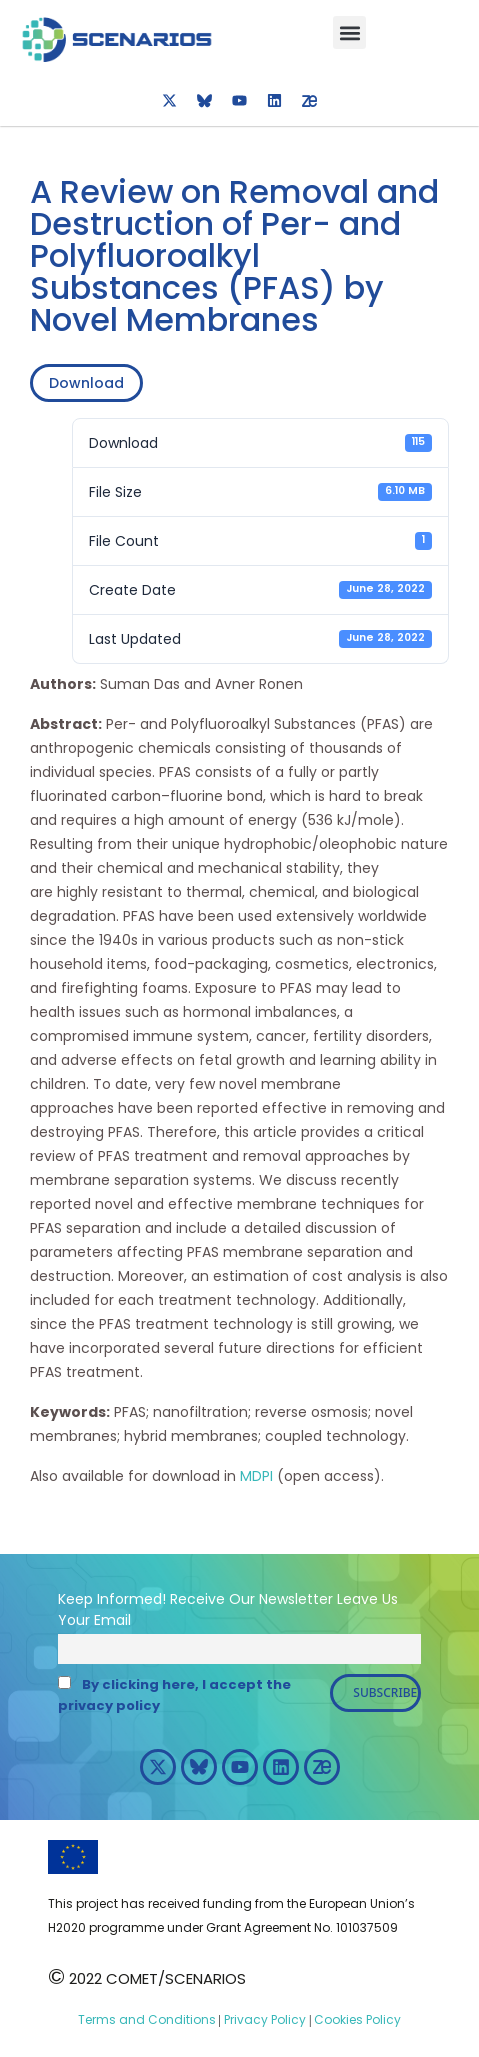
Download (86, 383)
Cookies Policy (356, 2019)
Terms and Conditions (147, 2019)
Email (112, 1620)
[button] (349, 32)
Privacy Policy (263, 2019)
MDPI (256, 1476)
